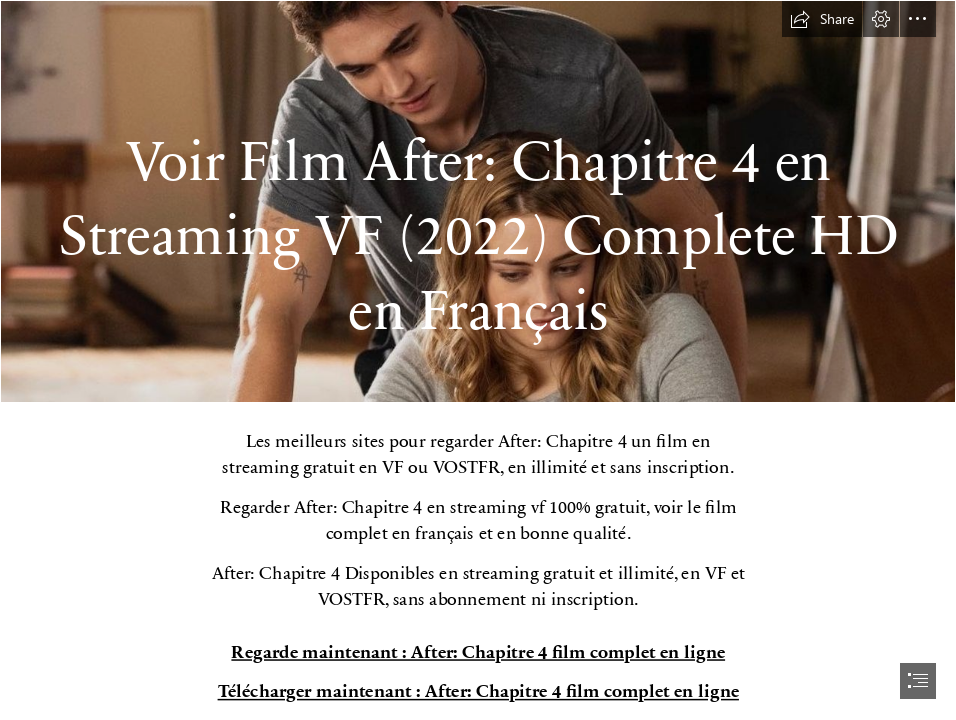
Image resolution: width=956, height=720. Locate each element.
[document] (478, 360)
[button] (822, 19)
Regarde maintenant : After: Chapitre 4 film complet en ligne (478, 651)
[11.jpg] (478, 201)
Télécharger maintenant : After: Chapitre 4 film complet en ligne (477, 690)
